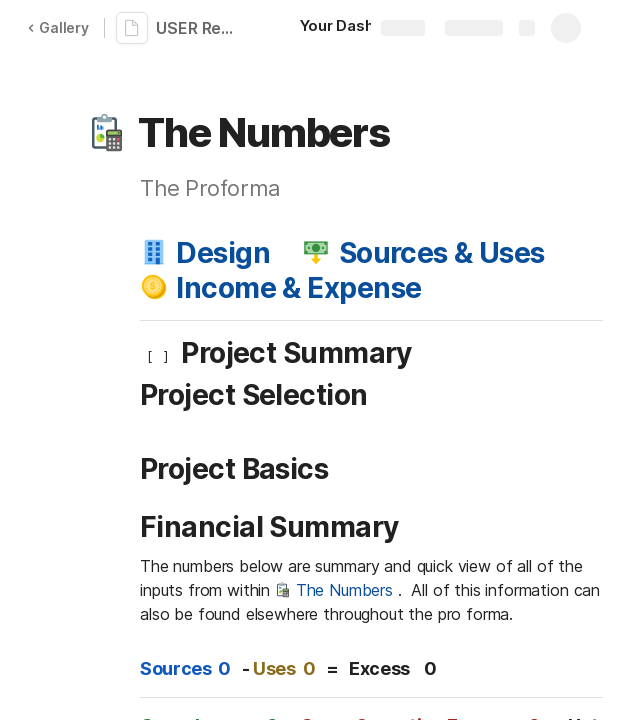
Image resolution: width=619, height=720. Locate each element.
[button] (107, 133)
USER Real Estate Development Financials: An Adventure (202, 28)
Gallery (58, 27)
